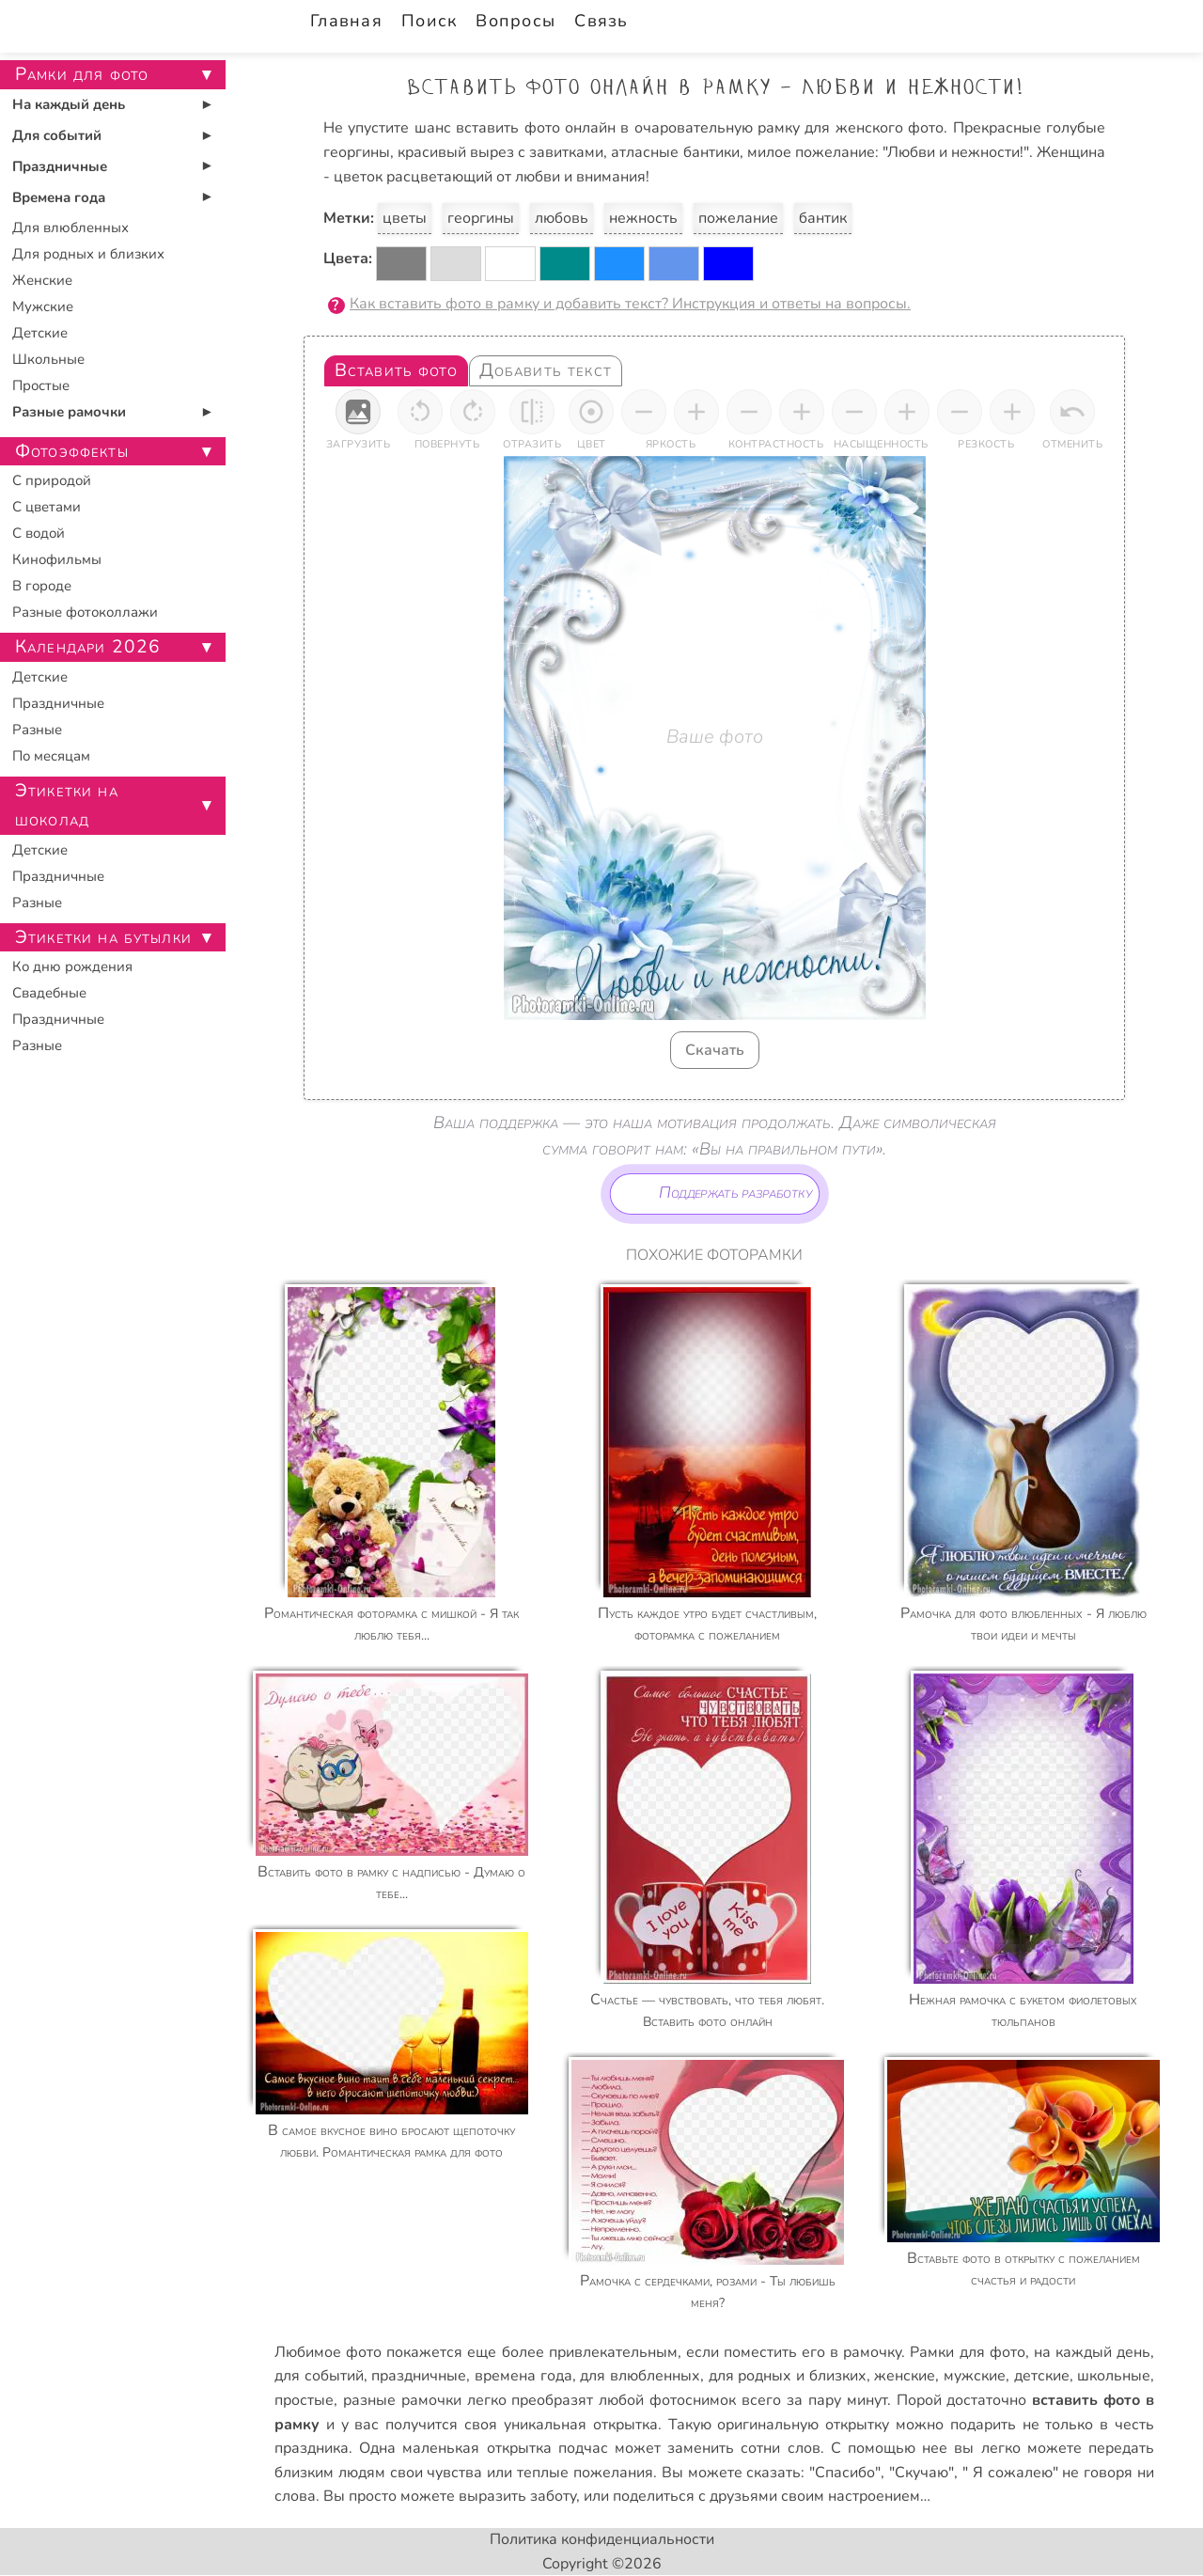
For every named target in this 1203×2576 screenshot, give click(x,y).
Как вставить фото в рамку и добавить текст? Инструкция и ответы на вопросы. (630, 303)
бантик (823, 218)
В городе (41, 585)
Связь (601, 20)
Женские (42, 280)
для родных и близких (788, 2375)
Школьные (48, 359)
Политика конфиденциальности (602, 2539)
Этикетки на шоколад (66, 805)
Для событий (57, 135)
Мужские (42, 306)
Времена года (58, 197)
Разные (37, 729)
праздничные (418, 2375)
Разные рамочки (69, 411)
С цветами (46, 506)
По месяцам (51, 755)
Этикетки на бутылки (103, 937)
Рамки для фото (967, 2352)
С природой (51, 480)
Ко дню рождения (72, 966)
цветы (405, 218)
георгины (480, 218)
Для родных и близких (88, 253)
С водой (38, 533)
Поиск (429, 20)
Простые (41, 385)
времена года (523, 2375)
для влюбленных (640, 2375)
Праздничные (59, 166)
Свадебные (49, 992)
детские (1042, 2375)
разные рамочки (402, 2400)
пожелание (738, 218)
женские (904, 2375)
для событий (319, 2375)
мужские (975, 2375)
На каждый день (68, 104)
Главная (346, 20)
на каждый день (1092, 2352)
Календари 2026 (88, 647)
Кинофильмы (57, 559)
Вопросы (515, 20)
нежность (643, 218)
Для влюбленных (70, 227)
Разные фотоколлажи (85, 612)
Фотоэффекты (72, 451)
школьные (1113, 2375)
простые (304, 2400)
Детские (40, 332)
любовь (561, 218)
